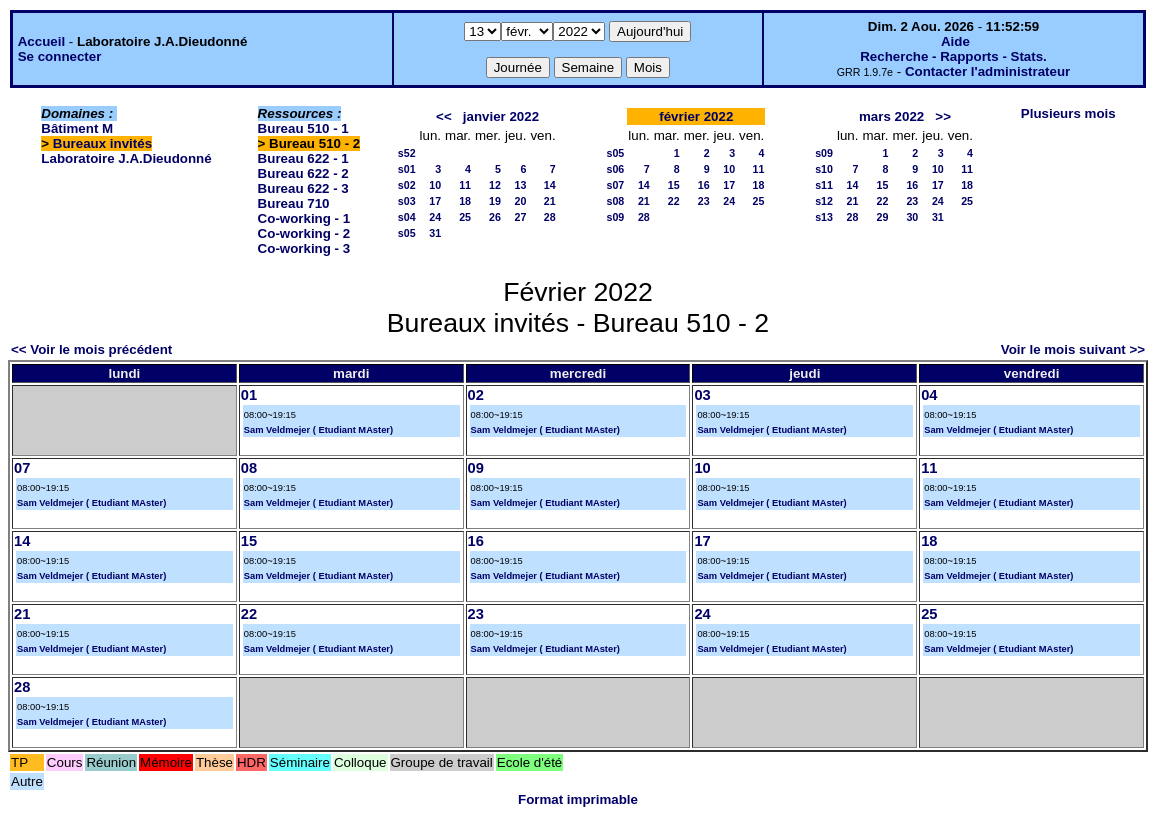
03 (702, 395)
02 (476, 395)
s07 (615, 185)
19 (495, 201)
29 (883, 217)
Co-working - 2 (304, 233)
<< (444, 116)
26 (495, 217)
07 (22, 468)
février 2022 (696, 116)
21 (550, 201)
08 (249, 468)
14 (550, 185)
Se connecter (60, 56)
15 (674, 185)
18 (465, 201)
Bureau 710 (294, 203)
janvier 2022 (501, 116)
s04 (407, 217)
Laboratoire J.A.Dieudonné (126, 158)
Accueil (41, 41)
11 (465, 185)
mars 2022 (891, 116)
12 (495, 185)
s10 (824, 169)
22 (674, 201)
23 (704, 201)
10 (435, 185)
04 (929, 395)
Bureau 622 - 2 (303, 173)
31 (435, 233)
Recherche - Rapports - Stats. (953, 56)
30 (912, 217)
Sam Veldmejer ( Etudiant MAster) (318, 430)
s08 (615, 201)
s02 (407, 185)
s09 (615, 217)
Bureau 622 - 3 (303, 188)
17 (435, 201)
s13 (824, 217)
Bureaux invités (102, 143)
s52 (407, 153)
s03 (407, 201)
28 (550, 217)
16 (704, 185)
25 (465, 217)
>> (943, 116)
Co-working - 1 (304, 218)
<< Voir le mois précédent (91, 349)
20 (521, 201)
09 (476, 468)
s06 (615, 169)
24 (435, 217)
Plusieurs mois (1068, 113)
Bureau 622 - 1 (303, 158)
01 (249, 395)
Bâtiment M (77, 128)
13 (521, 185)
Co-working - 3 (304, 248)
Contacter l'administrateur (987, 71)
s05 (407, 233)
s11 (824, 185)
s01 (407, 169)
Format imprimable (578, 799)
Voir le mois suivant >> (1073, 349)
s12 (824, 201)
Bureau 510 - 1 (303, 128)
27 (521, 217)
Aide (955, 41)
